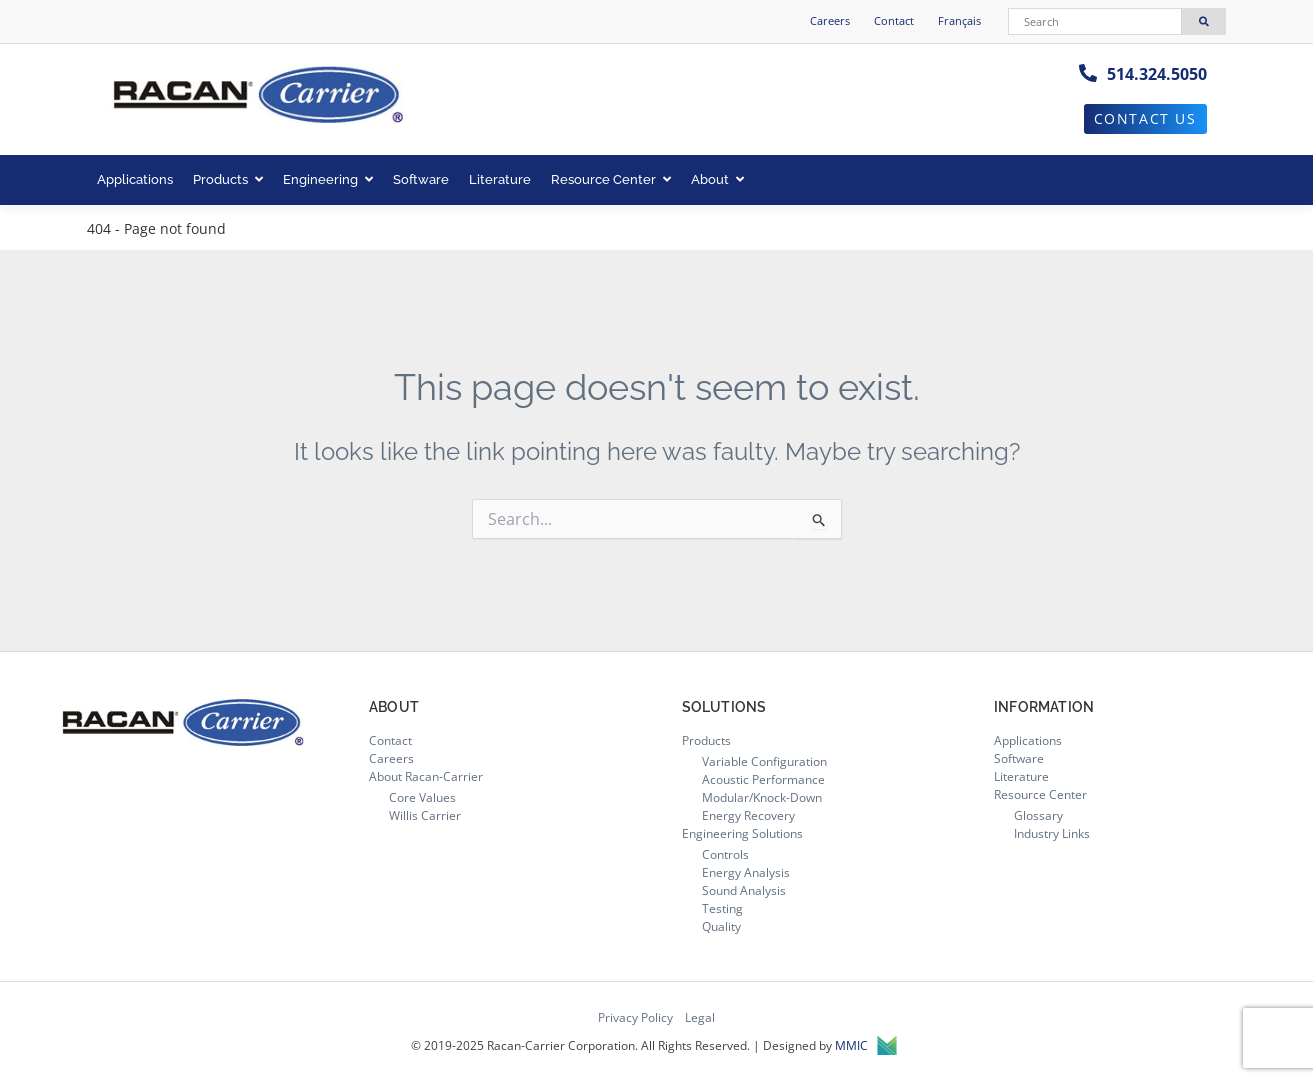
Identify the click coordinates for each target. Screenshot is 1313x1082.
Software (421, 179)
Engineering (328, 179)
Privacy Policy (635, 1017)
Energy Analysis (746, 872)
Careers (830, 20)
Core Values (422, 797)
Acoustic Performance (763, 779)
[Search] (1095, 21)
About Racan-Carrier (426, 776)
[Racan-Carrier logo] (257, 96)
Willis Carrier (425, 815)
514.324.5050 (1157, 74)
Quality (721, 926)
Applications (135, 179)
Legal (700, 1017)
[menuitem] (959, 21)
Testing (722, 908)
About (717, 179)
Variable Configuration (764, 761)
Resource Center (611, 179)
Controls (725, 854)
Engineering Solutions (742, 833)
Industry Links (1052, 833)
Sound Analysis (744, 890)
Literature (500, 179)
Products (228, 179)
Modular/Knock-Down (762, 797)
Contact (894, 20)
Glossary (1038, 815)
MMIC (866, 1045)
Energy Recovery (748, 815)
